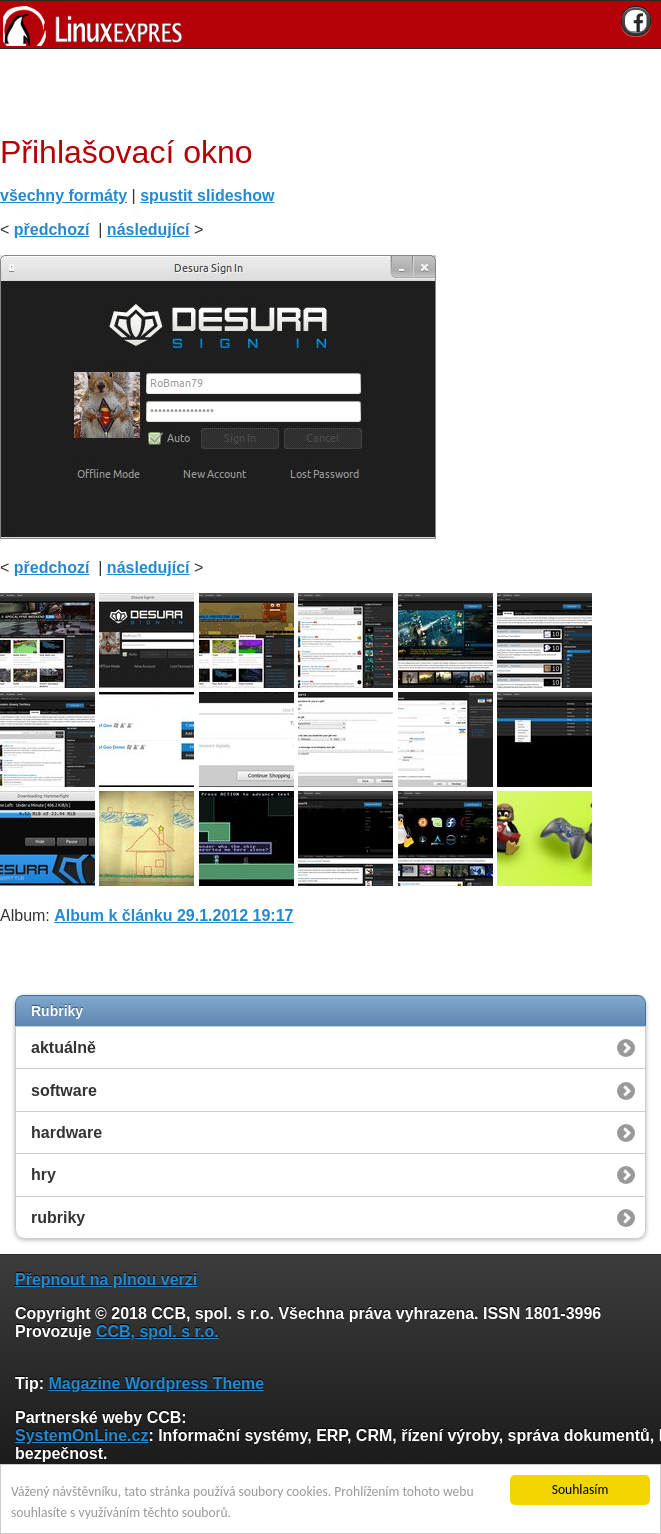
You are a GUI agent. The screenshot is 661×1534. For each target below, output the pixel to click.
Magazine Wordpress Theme (156, 1383)
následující (148, 229)
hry (43, 1174)
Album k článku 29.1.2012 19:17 (173, 915)
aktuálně (63, 1047)
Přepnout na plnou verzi (106, 1279)
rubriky (58, 1217)
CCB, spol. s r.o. (157, 1331)
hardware (66, 1132)
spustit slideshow (207, 195)
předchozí (52, 229)
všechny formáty (63, 195)
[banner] (330, 24)
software (64, 1090)
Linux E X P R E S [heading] (330, 24)
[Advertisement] (323, 89)
